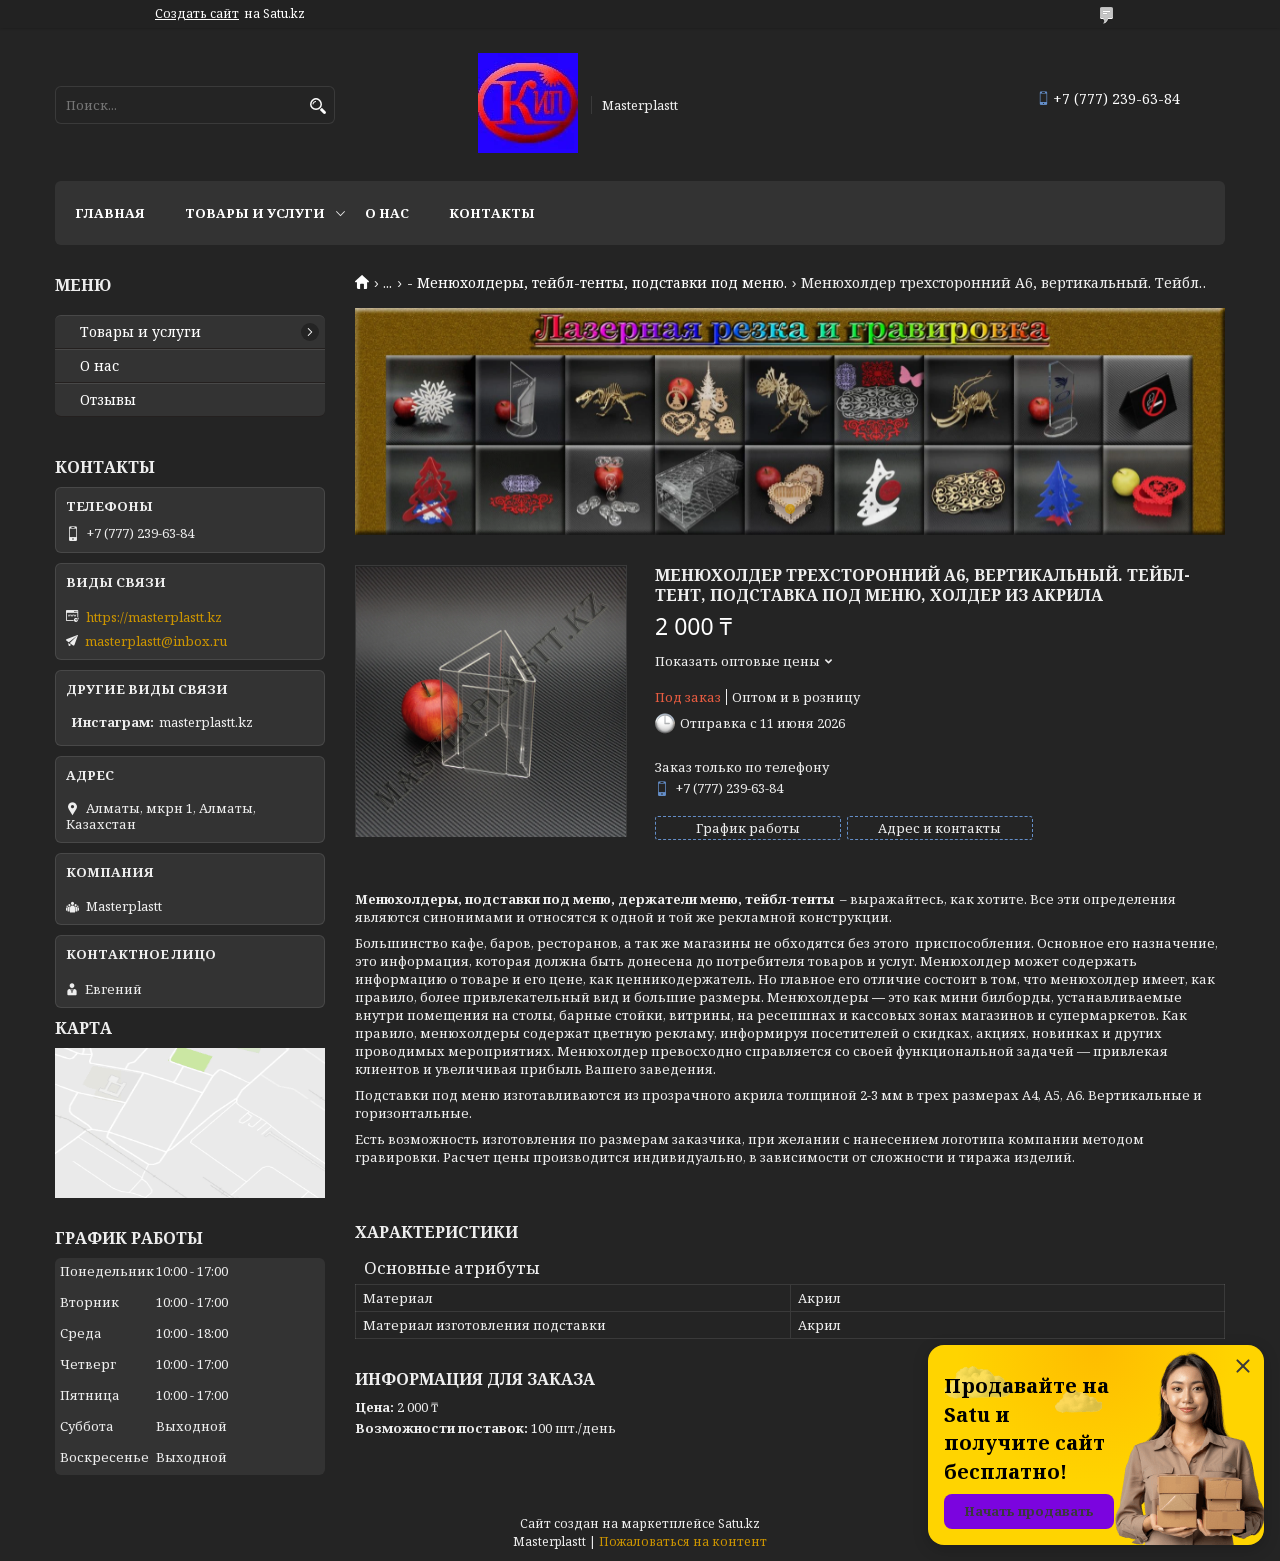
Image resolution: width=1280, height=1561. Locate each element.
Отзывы (108, 400)
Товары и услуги (255, 213)
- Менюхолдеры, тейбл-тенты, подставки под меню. (597, 283)
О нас (387, 213)
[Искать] (317, 106)
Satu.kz (739, 1523)
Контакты (492, 213)
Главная (110, 213)
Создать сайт (197, 14)
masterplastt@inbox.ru (156, 641)
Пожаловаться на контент (683, 1541)
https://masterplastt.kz (154, 617)
